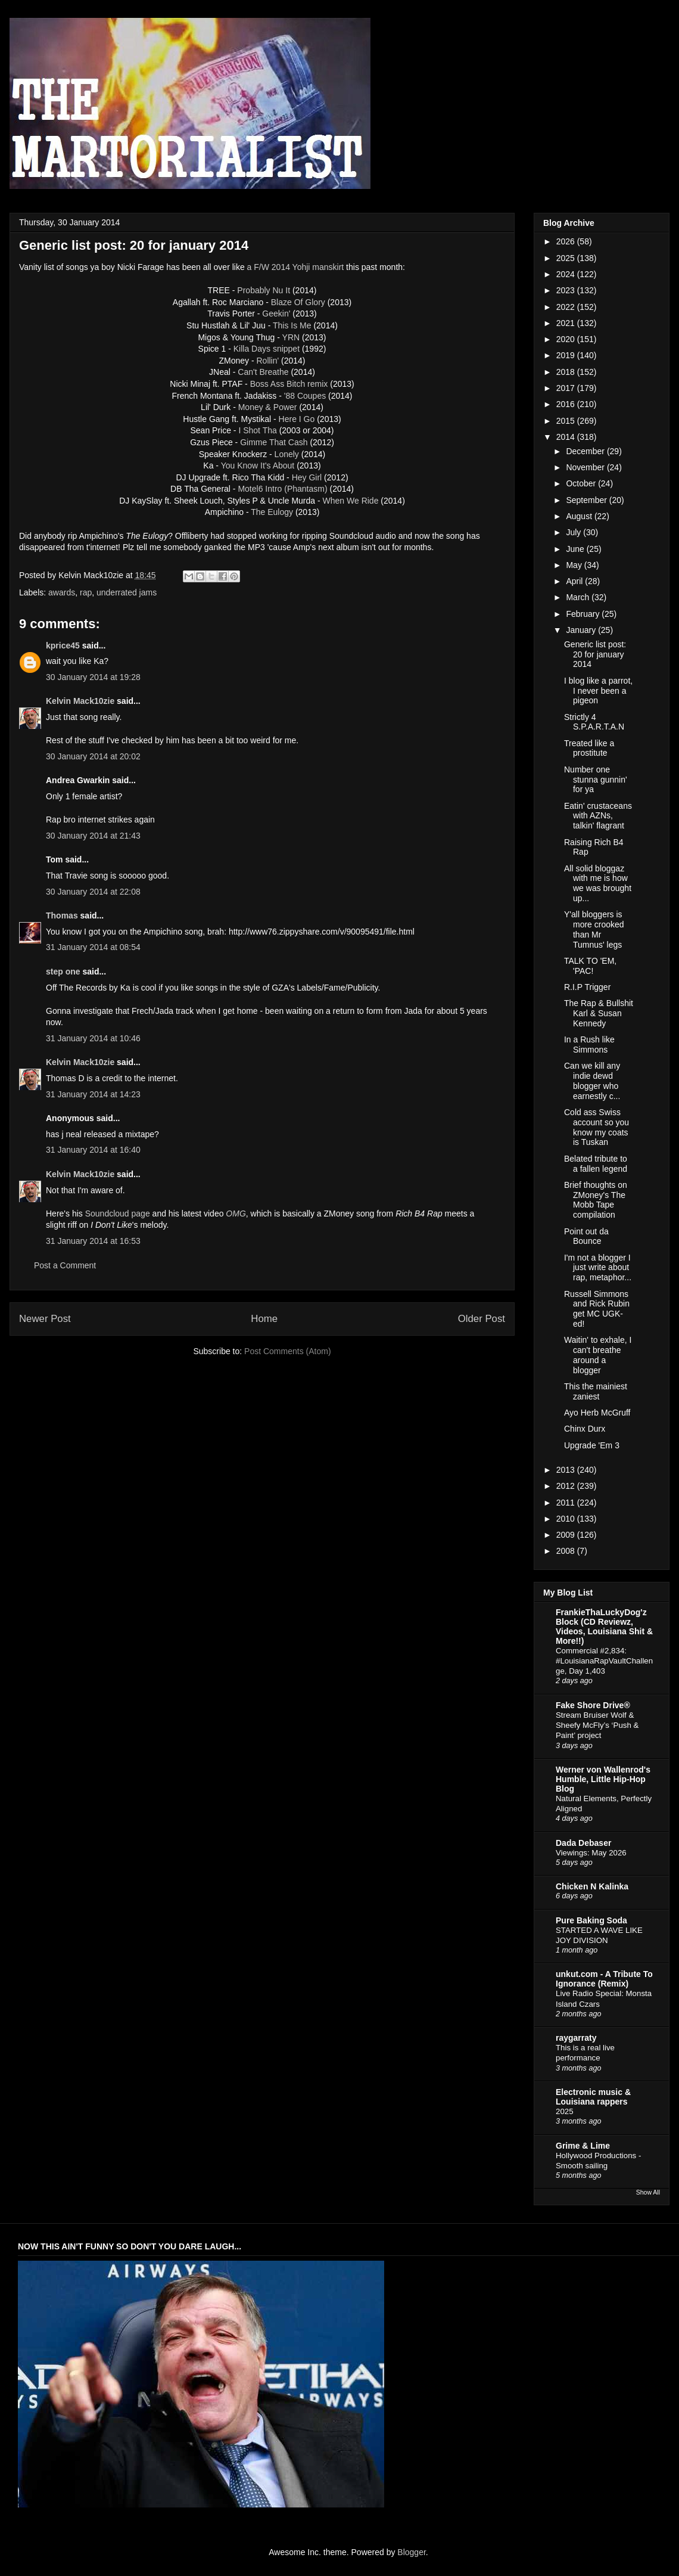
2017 (566, 388)
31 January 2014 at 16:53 (93, 1241)
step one (63, 971)
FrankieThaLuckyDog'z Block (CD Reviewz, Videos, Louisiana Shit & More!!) (604, 1626)
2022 (566, 307)
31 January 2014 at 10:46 (93, 1038)
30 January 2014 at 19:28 (93, 677)
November (586, 467)
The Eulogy (272, 512)
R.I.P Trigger (587, 987)
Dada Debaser (583, 1843)
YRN (291, 337)
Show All (648, 2192)
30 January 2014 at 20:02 (93, 756)
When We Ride (351, 500)
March (578, 597)
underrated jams (126, 592)
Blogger (411, 2552)
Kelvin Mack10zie (80, 701)
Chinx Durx (584, 1428)
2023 (566, 290)
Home (264, 1318)
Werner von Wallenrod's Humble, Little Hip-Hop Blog (603, 1779)
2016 (566, 404)
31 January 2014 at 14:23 (93, 1094)
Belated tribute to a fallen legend (595, 1164)
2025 (566, 258)
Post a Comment (65, 1265)
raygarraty (576, 2038)
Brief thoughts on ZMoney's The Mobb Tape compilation (595, 1199)
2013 (566, 1470)
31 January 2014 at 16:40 (93, 1149)
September (587, 500)
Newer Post (45, 1318)
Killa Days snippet (266, 348)
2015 (566, 421)
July (574, 532)
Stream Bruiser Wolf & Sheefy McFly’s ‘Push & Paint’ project (597, 1725)
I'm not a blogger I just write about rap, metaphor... (597, 1268)
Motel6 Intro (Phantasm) (282, 489)
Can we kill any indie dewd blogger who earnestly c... (592, 1080)
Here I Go (297, 419)
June (576, 549)
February (584, 614)
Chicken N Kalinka (592, 1886)
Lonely (287, 454)
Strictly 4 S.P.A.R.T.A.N (594, 722)
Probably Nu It (263, 290)
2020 (566, 339)
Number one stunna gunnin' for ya (595, 779)
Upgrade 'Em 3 (591, 1445)
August (580, 516)
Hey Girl (307, 477)
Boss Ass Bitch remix (289, 384)
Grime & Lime (583, 2145)
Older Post (481, 1318)
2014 (566, 437)
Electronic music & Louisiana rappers (593, 2096)
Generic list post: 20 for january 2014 (595, 654)
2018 (566, 372)
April (575, 581)
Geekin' (276, 313)
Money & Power (267, 407)
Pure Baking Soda (591, 1920)
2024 (566, 274)
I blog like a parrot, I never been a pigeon (598, 691)
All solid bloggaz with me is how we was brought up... (597, 883)
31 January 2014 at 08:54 (93, 947)
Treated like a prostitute (589, 748)
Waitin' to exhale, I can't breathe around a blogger (597, 1354)
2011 (566, 1502)
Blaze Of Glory (298, 302)
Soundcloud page (117, 1213)
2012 (566, 1486)
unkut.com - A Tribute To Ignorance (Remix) (604, 1978)
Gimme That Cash (273, 442)
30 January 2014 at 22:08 (93, 891)
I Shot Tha (257, 430)
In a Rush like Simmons (589, 1044)
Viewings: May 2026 (591, 1852)
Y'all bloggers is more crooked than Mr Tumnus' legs (594, 929)
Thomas (62, 915)
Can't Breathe (263, 372)
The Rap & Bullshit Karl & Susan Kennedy (598, 1013)
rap (86, 592)
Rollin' (267, 360)
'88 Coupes (305, 396)
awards (61, 592)
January (582, 630)
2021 (566, 323)
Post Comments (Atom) (287, 1351)
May (575, 565)
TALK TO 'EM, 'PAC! (590, 966)
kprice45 (63, 645)
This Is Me (292, 325)
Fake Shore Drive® (593, 1705)
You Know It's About (258, 465)
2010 (566, 1518)
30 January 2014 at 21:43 (93, 835)
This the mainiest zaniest (595, 1391)
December (586, 451)
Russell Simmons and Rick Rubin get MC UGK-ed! (597, 1309)
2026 (566, 241)
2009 (566, 1535)
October (582, 483)
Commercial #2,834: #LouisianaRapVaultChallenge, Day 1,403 (604, 1661)
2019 (566, 355)
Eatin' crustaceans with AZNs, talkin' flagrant (598, 816)
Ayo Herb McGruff (597, 1412)
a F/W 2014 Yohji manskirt (295, 267)
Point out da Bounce (586, 1236)
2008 (566, 1551)
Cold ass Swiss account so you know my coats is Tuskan (596, 1127)
